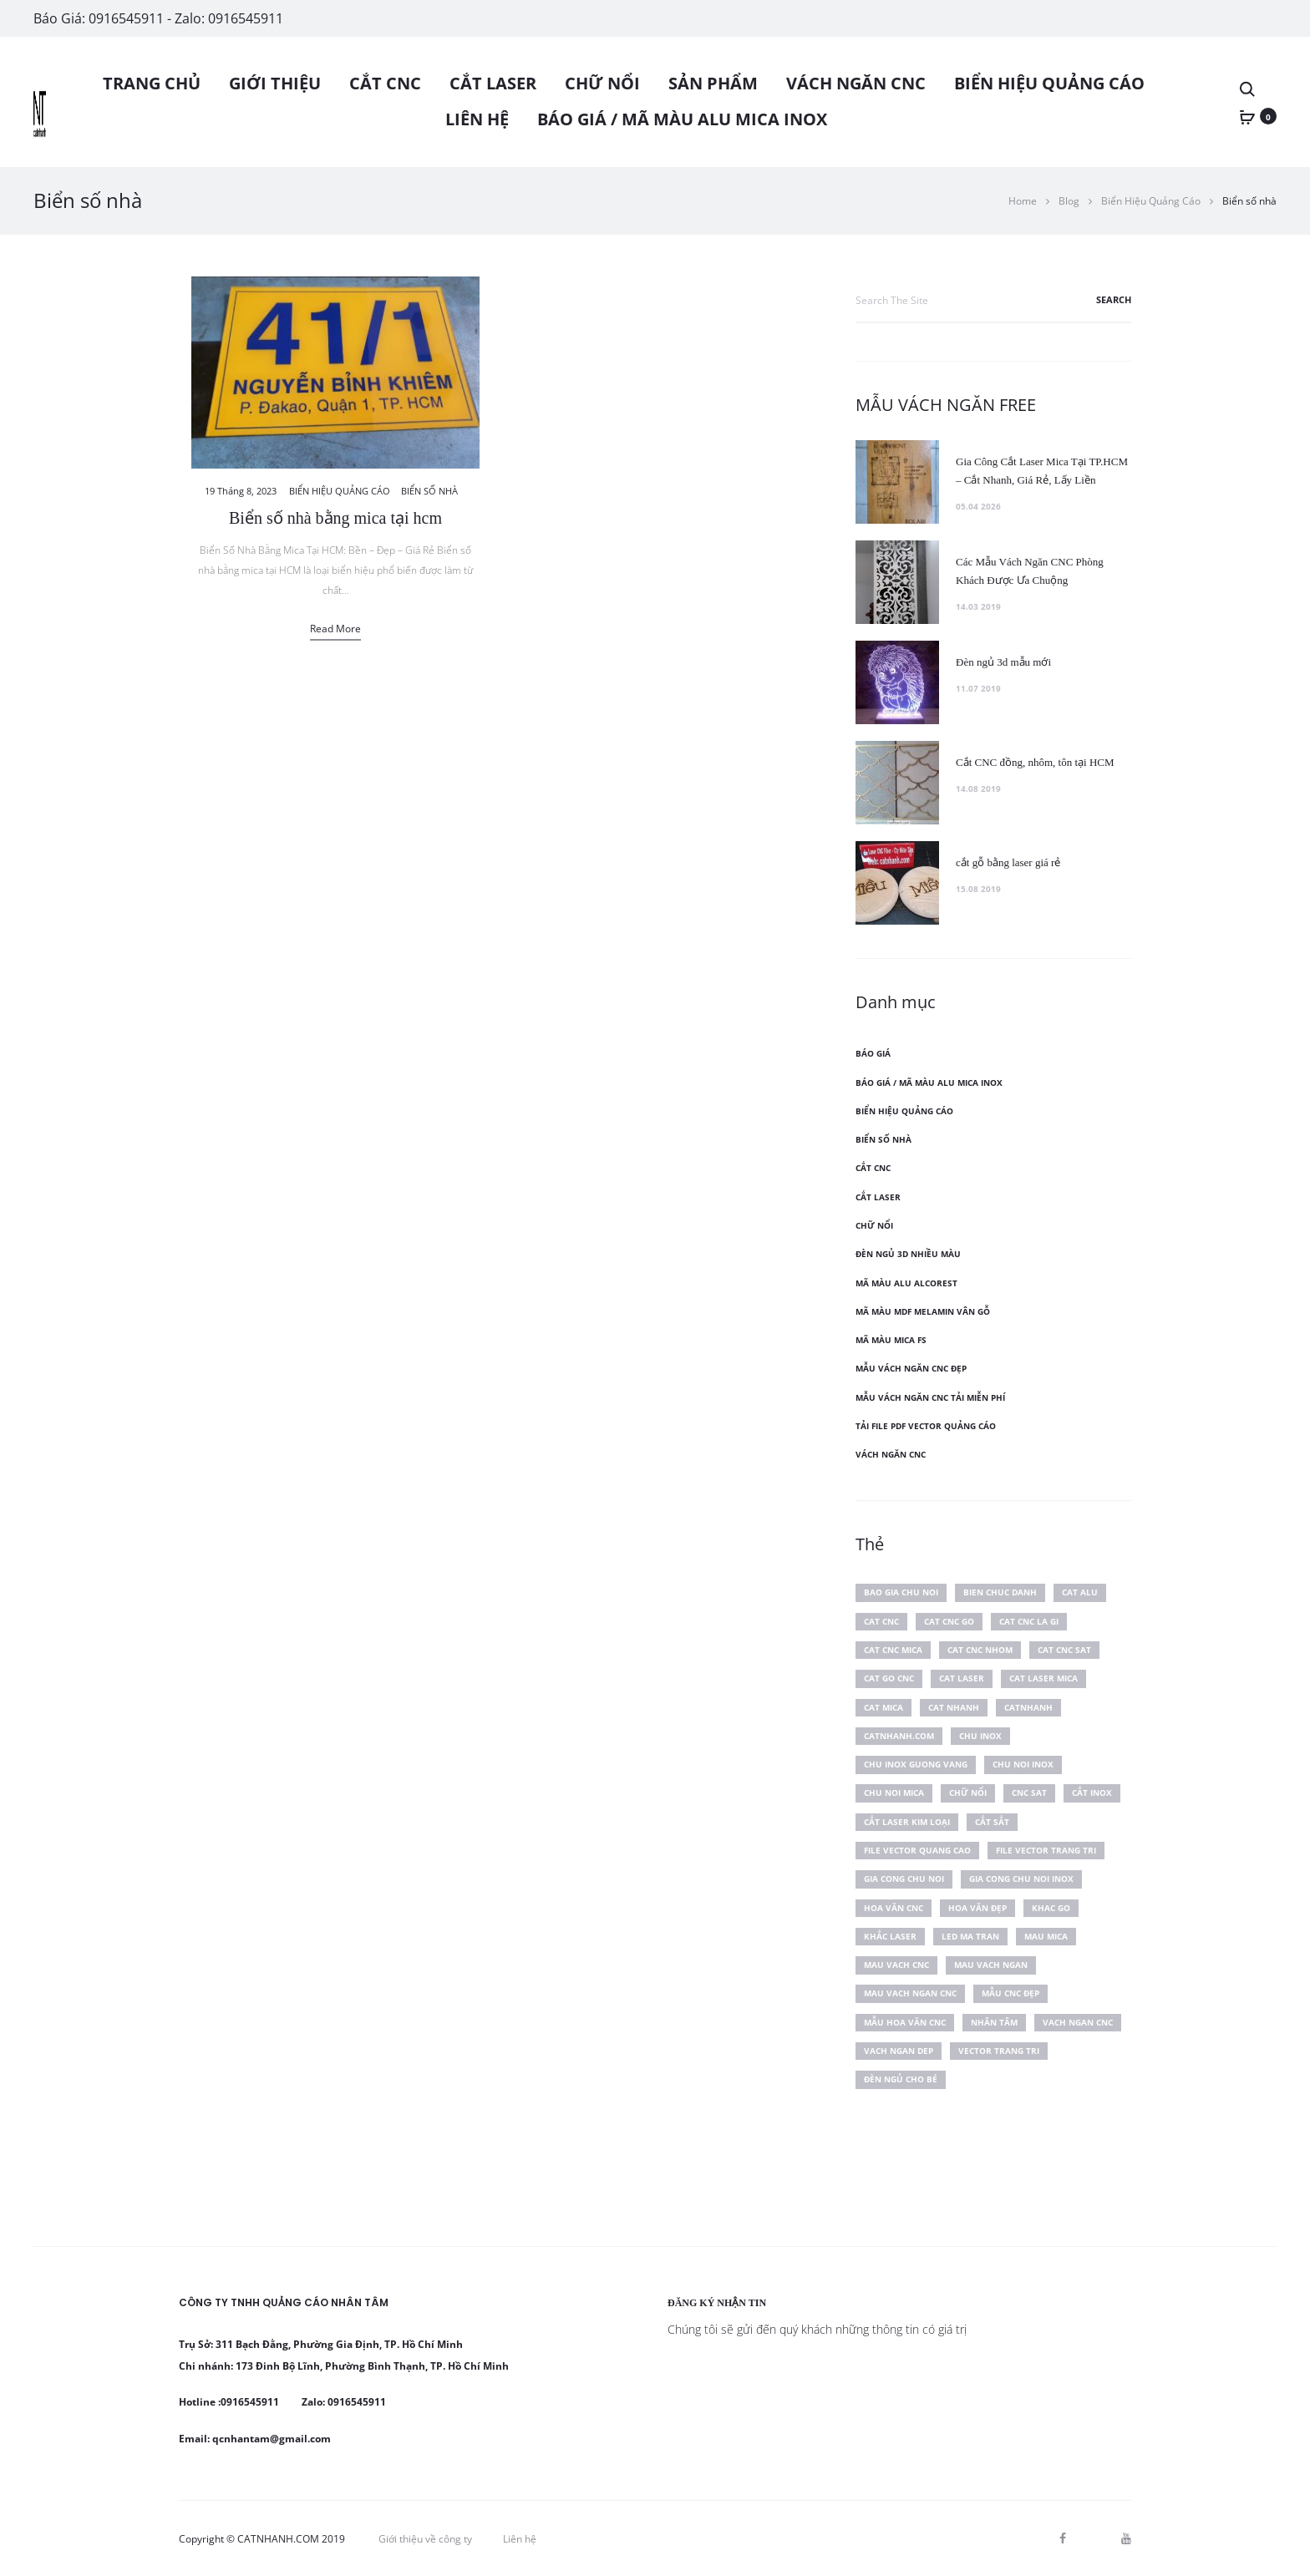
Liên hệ (477, 119)
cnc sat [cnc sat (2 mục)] (1029, 1792)
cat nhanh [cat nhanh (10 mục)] (953, 1707)
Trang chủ (152, 83)
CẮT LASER (492, 83)
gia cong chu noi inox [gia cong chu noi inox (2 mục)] (1021, 1878)
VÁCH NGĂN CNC (856, 83)
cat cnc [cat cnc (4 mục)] (881, 1621)
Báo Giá (873, 1053)
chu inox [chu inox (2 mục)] (980, 1736)
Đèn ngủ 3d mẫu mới (1003, 662)
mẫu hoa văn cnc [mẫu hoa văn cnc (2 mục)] (905, 2022)
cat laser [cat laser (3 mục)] (961, 1678)
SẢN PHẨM (713, 83)
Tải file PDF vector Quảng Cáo (926, 1426)
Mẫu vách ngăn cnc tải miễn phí (930, 1397)
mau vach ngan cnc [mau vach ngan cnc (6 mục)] (910, 1993)
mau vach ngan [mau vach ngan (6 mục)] (991, 1964)
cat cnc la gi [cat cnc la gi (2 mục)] (1029, 1621)
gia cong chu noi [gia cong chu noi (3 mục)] (904, 1878)
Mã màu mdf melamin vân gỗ (923, 1311)
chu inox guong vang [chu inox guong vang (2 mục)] (915, 1764)
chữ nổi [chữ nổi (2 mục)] (968, 1792)
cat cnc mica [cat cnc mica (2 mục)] (893, 1650)
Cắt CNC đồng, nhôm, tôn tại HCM (1035, 762)
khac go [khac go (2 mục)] (1051, 1908)
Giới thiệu (275, 83)
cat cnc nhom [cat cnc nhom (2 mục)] (980, 1650)
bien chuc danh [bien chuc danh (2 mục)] (1000, 1592)
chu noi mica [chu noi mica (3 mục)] (894, 1792)
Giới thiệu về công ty (425, 2539)
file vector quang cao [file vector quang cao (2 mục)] (917, 1850)
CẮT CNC (385, 83)
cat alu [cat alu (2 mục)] (1080, 1592)
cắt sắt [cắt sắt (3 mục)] (992, 1822)
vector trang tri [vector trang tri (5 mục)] (998, 2050)
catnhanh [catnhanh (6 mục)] (1028, 1707)
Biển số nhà (429, 490)
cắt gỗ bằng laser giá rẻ (1008, 862)
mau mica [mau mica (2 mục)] (1046, 1936)
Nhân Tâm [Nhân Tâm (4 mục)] (994, 2022)
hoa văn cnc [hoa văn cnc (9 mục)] (893, 1908)
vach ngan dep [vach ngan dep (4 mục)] (898, 2050)
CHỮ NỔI (602, 83)
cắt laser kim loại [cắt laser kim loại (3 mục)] (907, 1822)
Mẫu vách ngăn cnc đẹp (911, 1368)
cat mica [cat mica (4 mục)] (883, 1707)
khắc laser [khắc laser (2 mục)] (890, 1936)
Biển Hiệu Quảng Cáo (1049, 83)
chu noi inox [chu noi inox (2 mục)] (1023, 1764)
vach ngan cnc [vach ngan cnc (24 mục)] (1078, 2022)
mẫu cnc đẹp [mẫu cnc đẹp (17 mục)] (1010, 1993)
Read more (335, 628)
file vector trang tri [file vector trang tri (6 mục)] (1046, 1850)
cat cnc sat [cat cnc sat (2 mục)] (1064, 1650)
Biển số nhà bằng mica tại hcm (335, 518)
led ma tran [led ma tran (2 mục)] (970, 1936)
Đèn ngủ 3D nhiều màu (908, 1254)
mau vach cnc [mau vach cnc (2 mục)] (896, 1964)
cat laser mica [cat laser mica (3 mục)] (1043, 1678)
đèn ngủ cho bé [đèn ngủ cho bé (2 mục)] (900, 2079)
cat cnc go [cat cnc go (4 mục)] (949, 1621)
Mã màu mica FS (891, 1340)
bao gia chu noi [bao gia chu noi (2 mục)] (901, 1592)
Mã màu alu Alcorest (906, 1283)
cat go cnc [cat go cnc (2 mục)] (889, 1678)
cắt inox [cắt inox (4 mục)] (1092, 1792)
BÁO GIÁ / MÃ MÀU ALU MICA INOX (682, 119)
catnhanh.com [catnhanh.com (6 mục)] (899, 1736)
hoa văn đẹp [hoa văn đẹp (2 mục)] (977, 1908)
